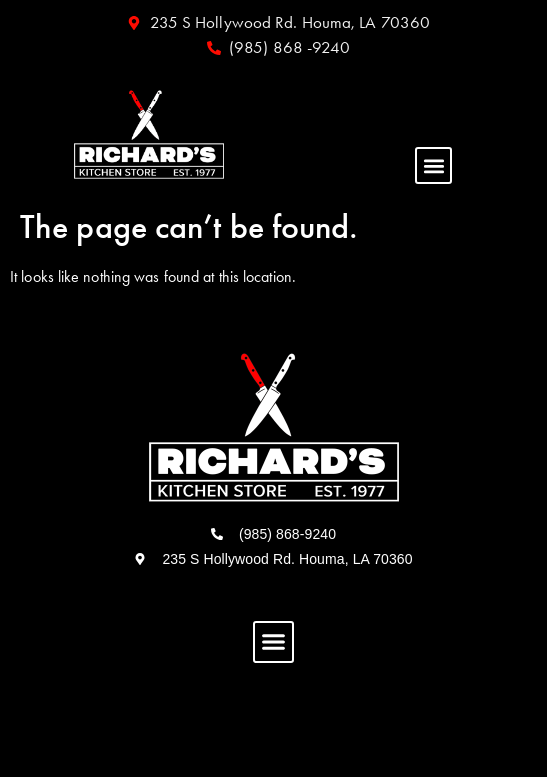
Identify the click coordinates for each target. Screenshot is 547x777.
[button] (433, 165)
